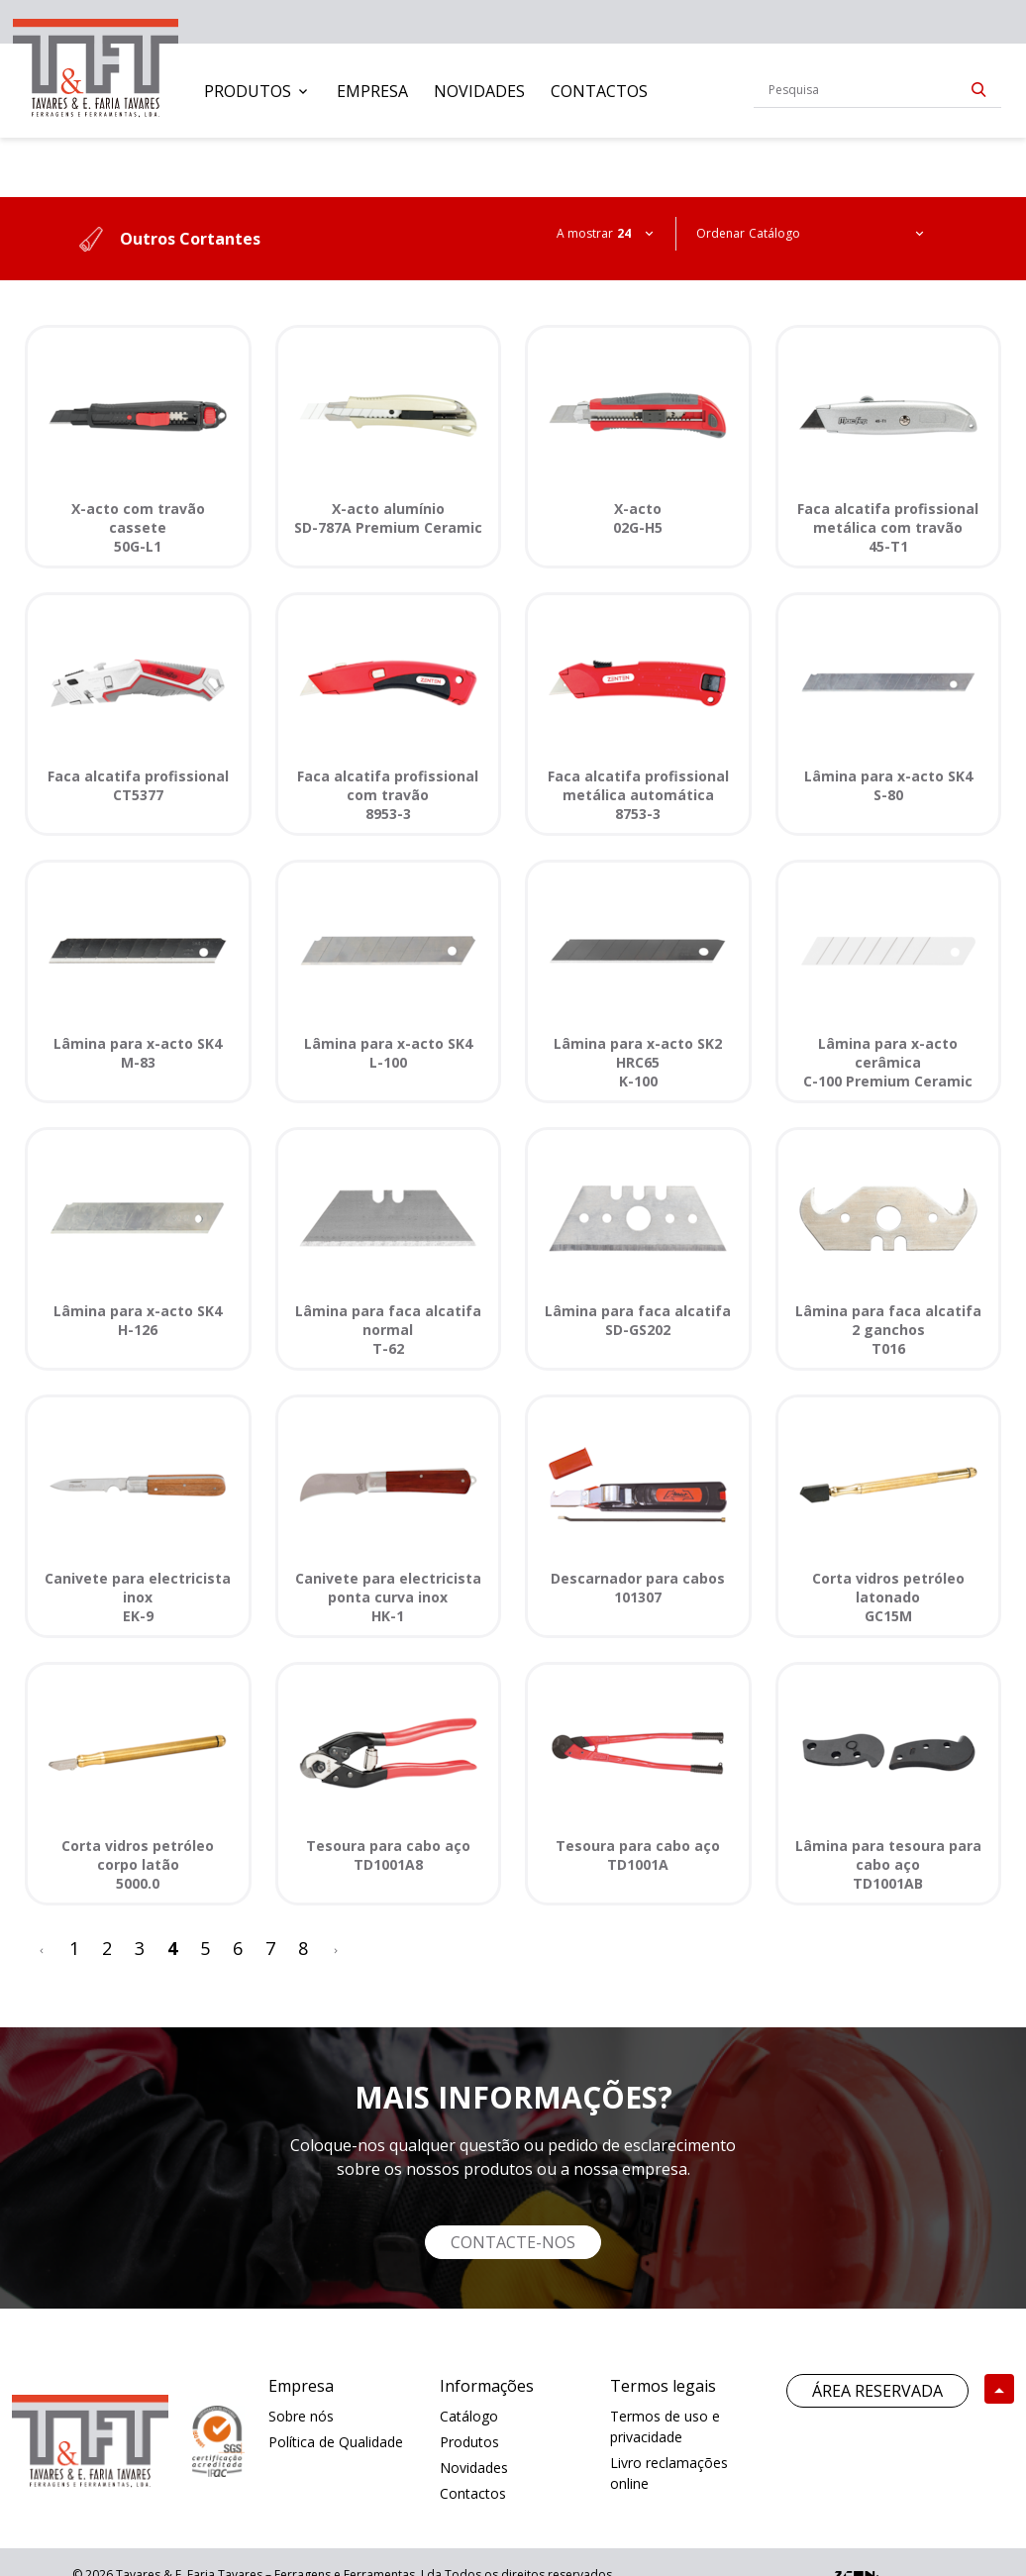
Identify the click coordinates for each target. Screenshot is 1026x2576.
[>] (336, 1948)
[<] (41, 1948)
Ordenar (720, 233)
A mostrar (585, 233)
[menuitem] (257, 91)
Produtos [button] (247, 91)
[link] (95, 64)
